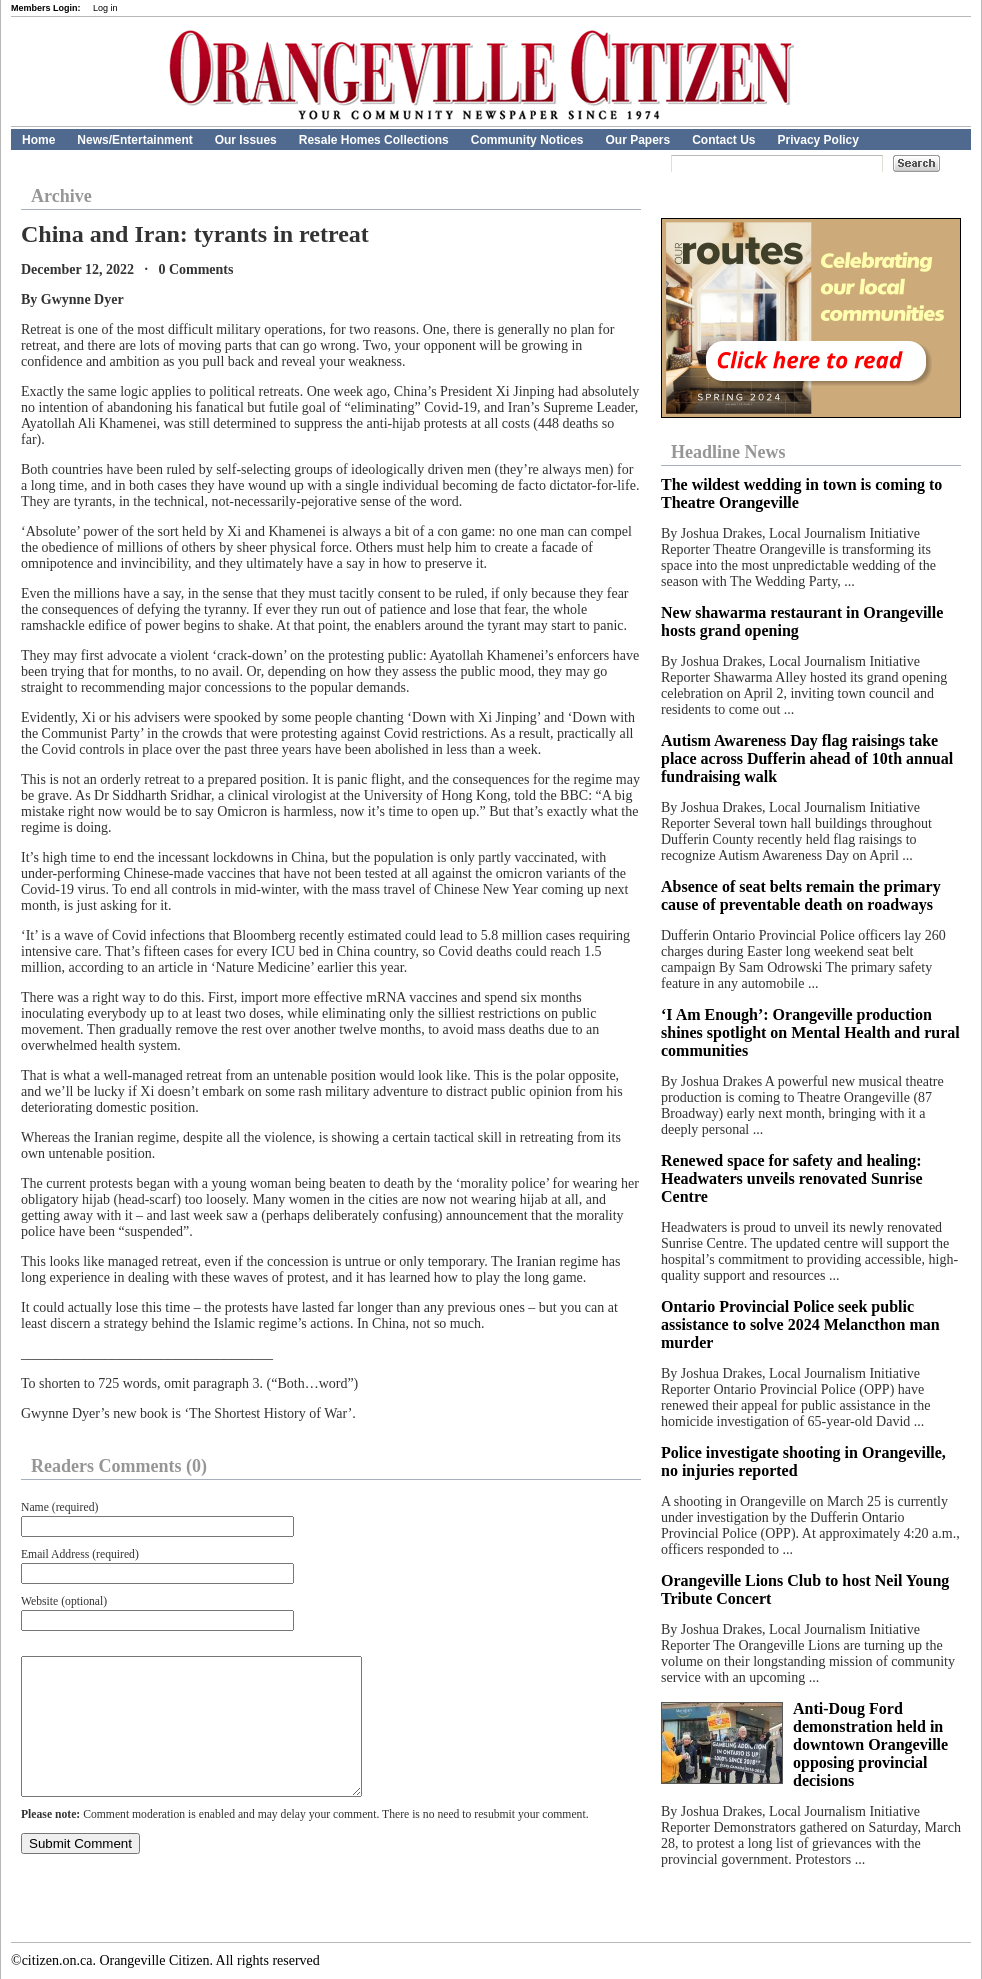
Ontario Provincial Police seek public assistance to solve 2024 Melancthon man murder (800, 1324)
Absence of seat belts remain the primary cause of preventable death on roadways (801, 895)
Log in (105, 8)
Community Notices (527, 140)
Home (38, 140)
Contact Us (723, 140)
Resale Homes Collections (374, 140)
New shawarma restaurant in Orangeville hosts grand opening (802, 621)
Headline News (728, 452)
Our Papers (637, 140)
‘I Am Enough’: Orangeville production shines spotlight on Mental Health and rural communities (810, 1032)
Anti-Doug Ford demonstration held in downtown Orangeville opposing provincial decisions (870, 1744)
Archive (61, 196)
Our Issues (246, 140)
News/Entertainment (134, 140)
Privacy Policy (818, 140)
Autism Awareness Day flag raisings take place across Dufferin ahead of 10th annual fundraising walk (807, 758)
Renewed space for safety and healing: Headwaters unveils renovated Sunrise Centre (791, 1178)
